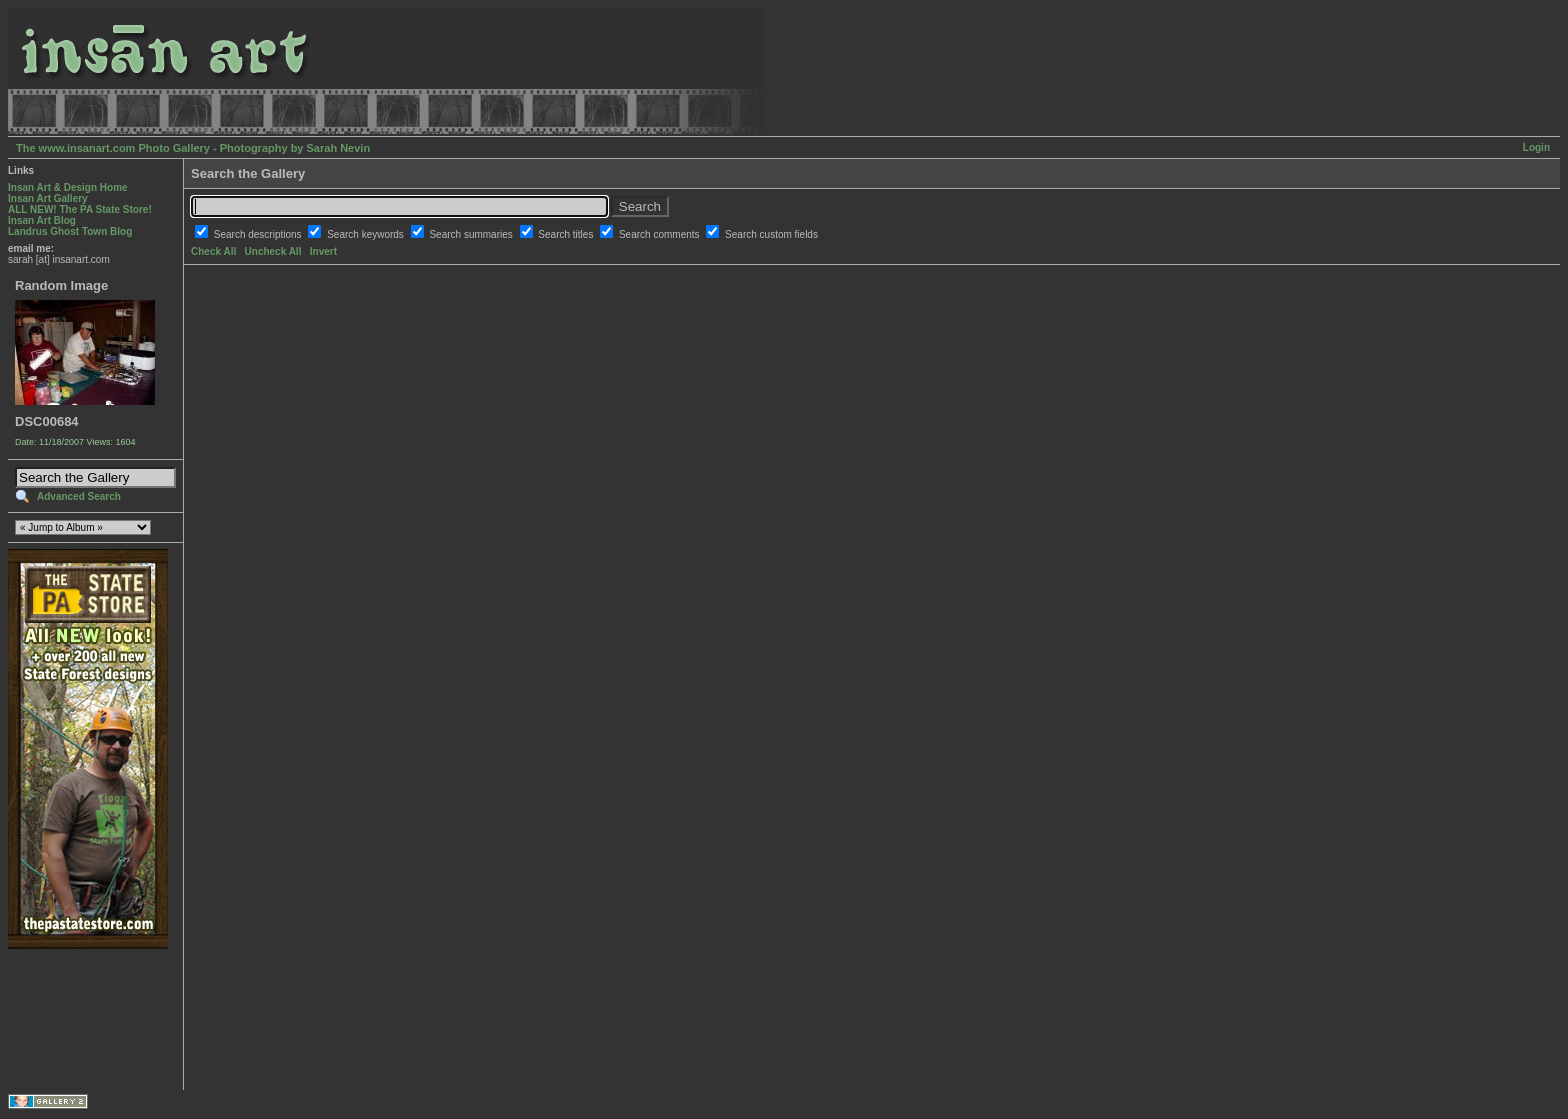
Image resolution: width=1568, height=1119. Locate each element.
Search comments (660, 234)
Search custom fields (771, 234)
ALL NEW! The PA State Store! (80, 209)
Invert (323, 251)
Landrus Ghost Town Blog (70, 231)
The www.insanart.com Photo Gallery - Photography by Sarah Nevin (193, 148)
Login (1536, 147)
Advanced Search (79, 496)
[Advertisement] (70, 1019)
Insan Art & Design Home (68, 187)
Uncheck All (273, 251)
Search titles (567, 234)
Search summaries (472, 234)
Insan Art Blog (42, 220)
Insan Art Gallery (48, 198)
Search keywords (366, 234)
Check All (213, 251)
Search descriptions (259, 234)
